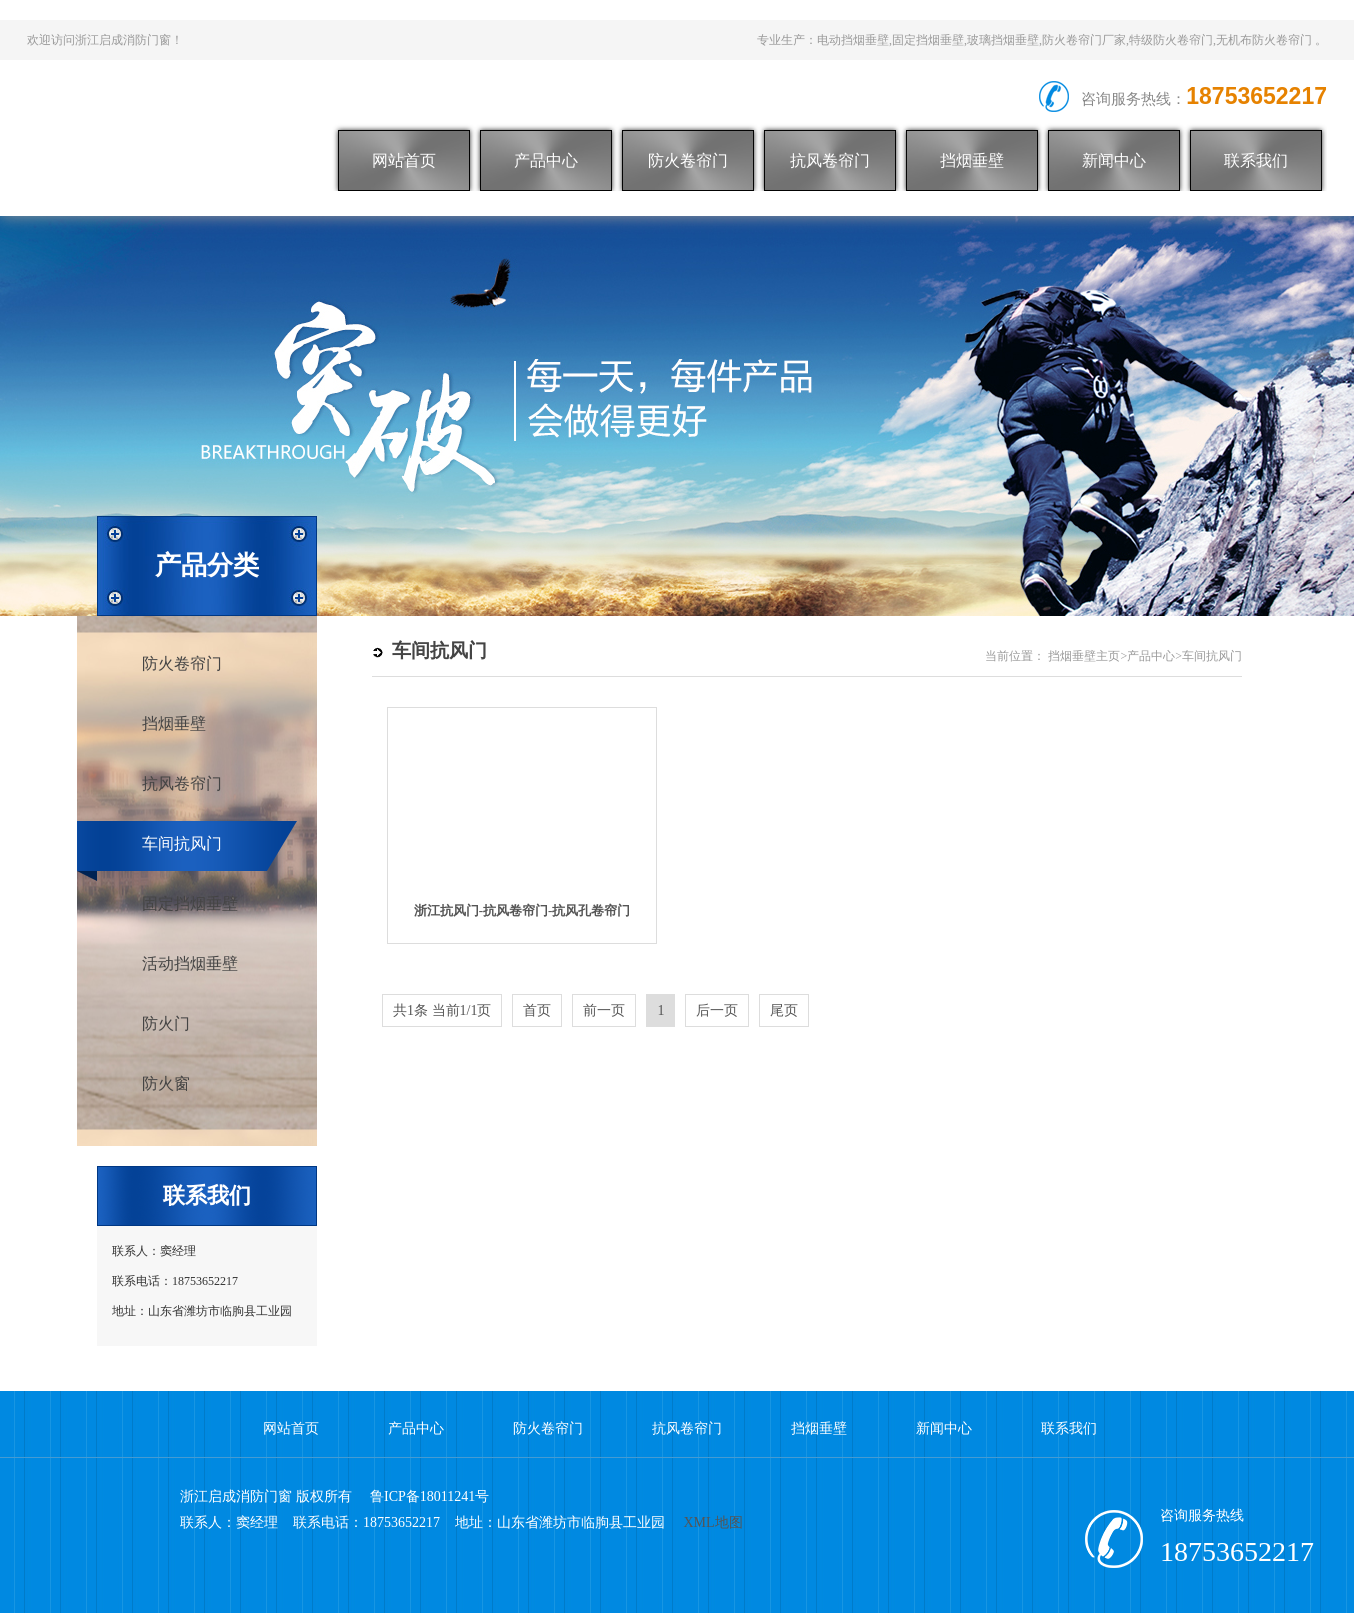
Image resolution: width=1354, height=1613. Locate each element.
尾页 (784, 1010)
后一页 (717, 1010)
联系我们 (1256, 160)
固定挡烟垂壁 (190, 903)
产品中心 (546, 160)
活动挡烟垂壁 (190, 963)
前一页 (604, 1010)
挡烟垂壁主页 (1084, 656)
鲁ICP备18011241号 (429, 1496)
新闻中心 (1114, 160)
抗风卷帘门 (830, 160)
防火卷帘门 (688, 160)
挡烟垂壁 (972, 160)
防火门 (166, 1023)
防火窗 (166, 1083)
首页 (537, 1010)
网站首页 (404, 160)
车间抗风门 (182, 843)
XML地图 (713, 1522)
